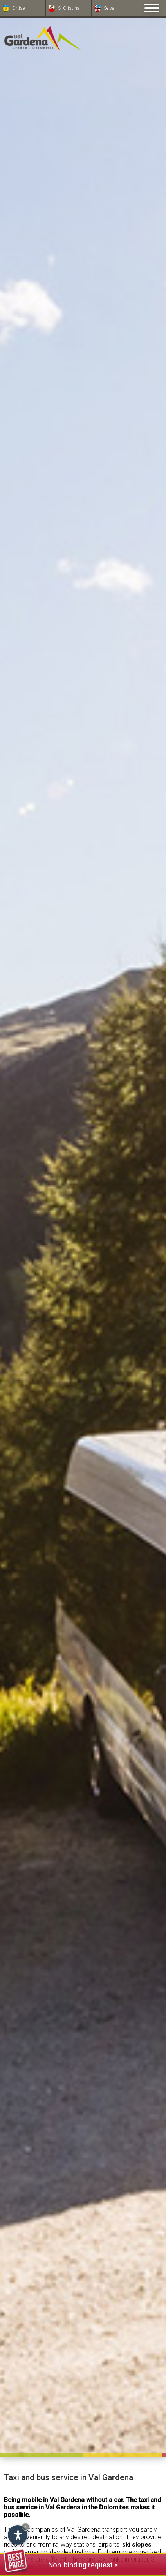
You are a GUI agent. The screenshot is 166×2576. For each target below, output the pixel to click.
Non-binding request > (61, 2563)
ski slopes (137, 2544)
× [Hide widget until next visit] (25, 2526)
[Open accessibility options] (17, 2535)
